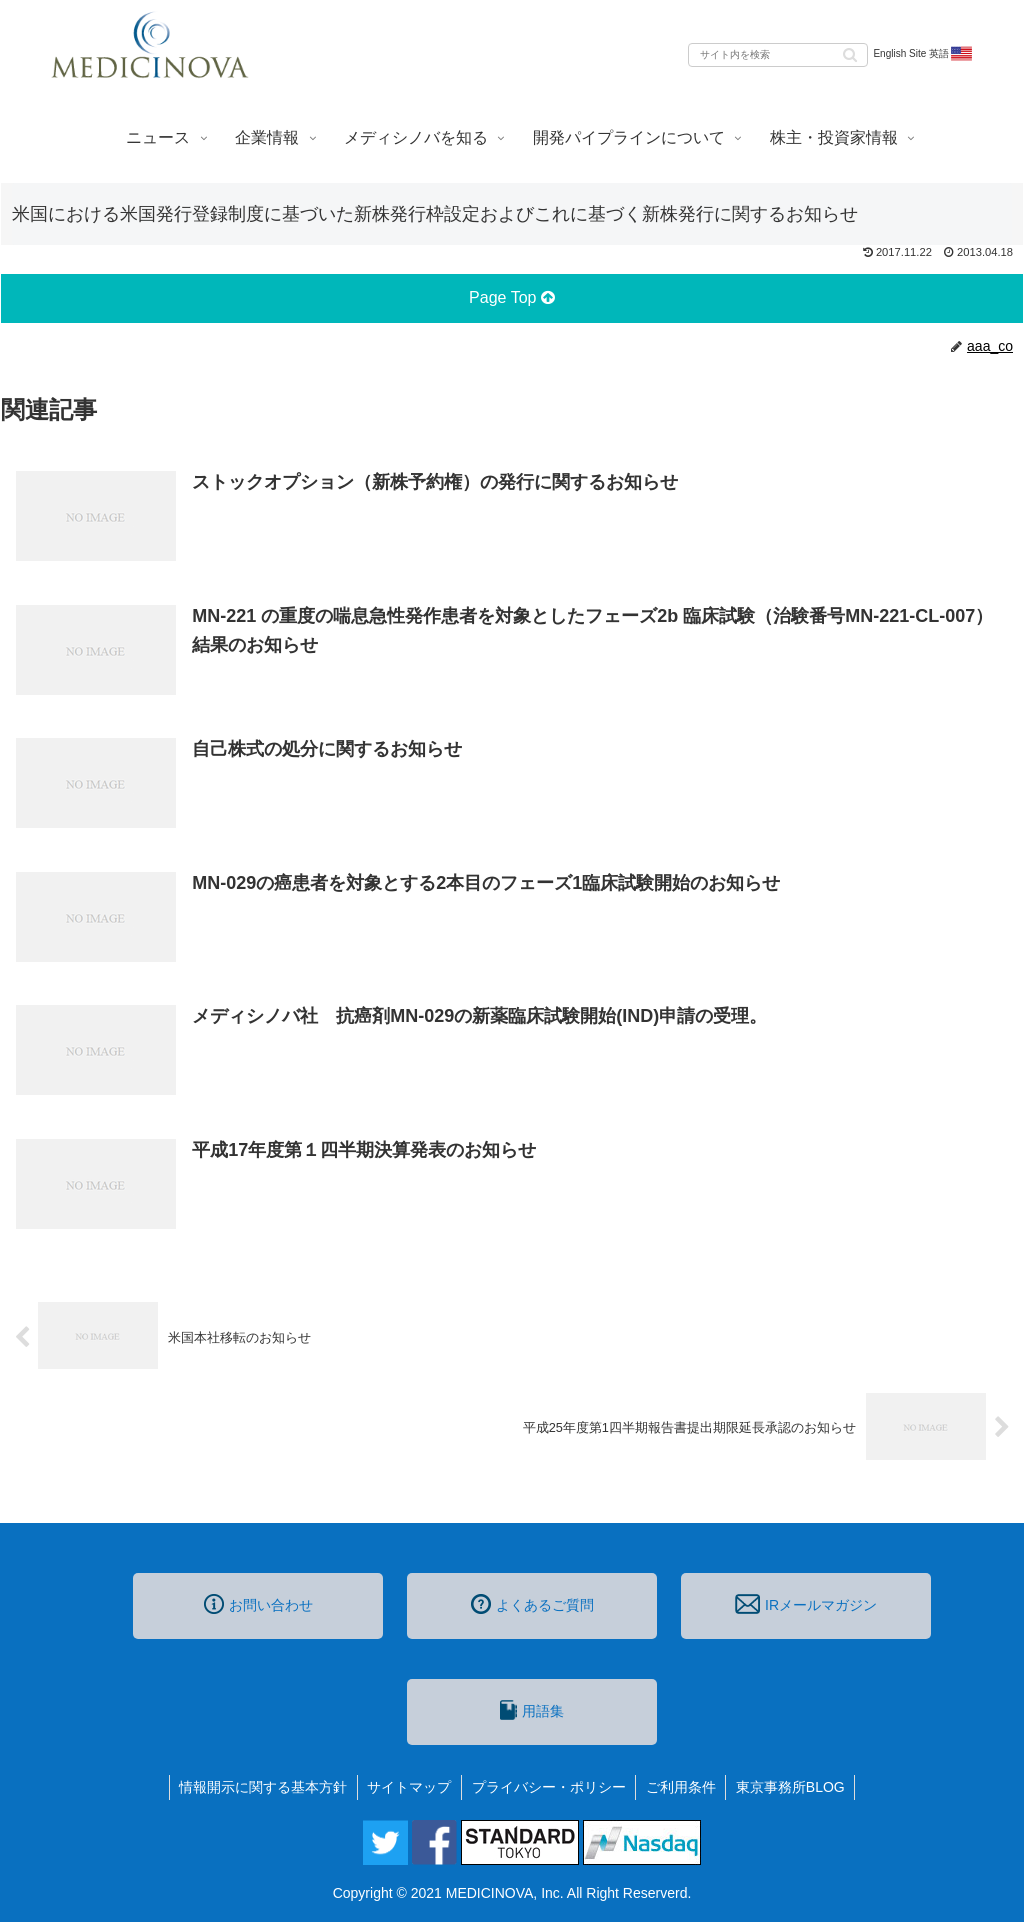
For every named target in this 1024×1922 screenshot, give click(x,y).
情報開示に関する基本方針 (262, 1787)
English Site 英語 (923, 54)
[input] (778, 55)
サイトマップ (409, 1787)
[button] (850, 53)
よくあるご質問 (532, 1604)
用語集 (532, 1710)
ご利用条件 (682, 1787)
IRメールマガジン (806, 1604)
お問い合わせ (258, 1604)
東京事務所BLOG (792, 1787)
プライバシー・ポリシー (549, 1787)
